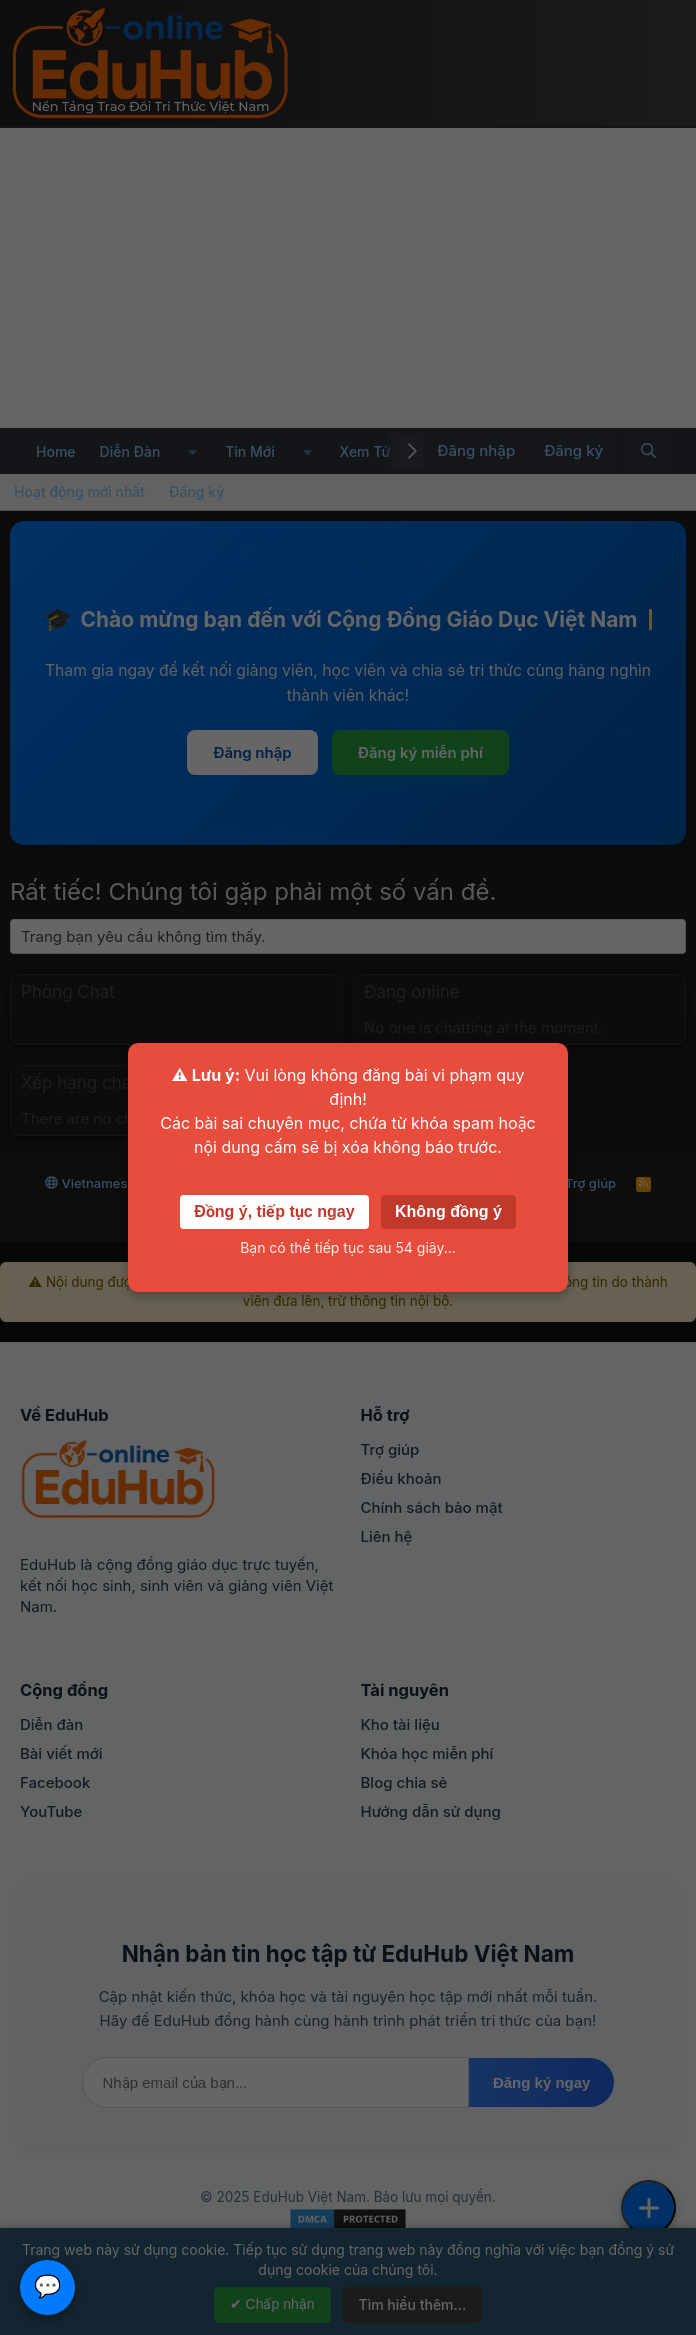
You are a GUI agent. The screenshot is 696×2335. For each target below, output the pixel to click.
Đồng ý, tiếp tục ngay (274, 1211)
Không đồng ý (448, 1211)
